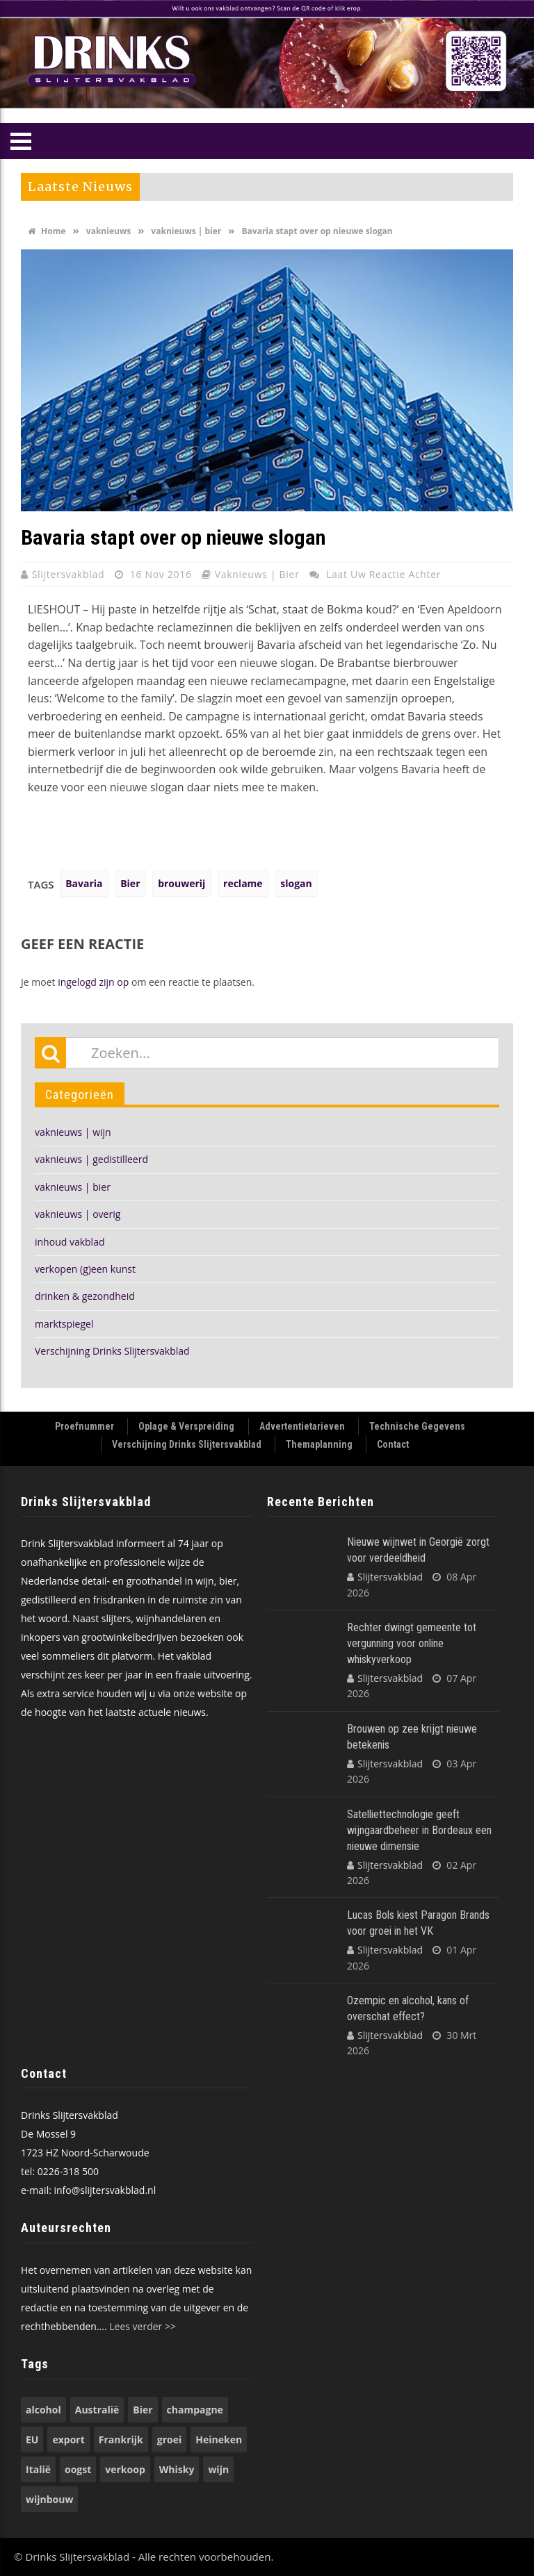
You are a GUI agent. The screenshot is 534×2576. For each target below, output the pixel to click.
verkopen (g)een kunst (85, 1268)
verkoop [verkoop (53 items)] (125, 2469)
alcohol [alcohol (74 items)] (43, 2409)
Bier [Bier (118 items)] (142, 2409)
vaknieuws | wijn (73, 1132)
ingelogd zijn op (93, 982)
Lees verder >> (142, 2326)
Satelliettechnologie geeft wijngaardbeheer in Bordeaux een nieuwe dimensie (419, 1830)
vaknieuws (108, 231)
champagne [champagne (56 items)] (195, 2409)
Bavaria (83, 883)
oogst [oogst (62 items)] (78, 2469)
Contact (393, 1444)
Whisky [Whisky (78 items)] (177, 2469)
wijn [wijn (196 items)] (218, 2469)
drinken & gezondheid (85, 1296)
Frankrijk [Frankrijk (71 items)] (121, 2439)
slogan (296, 883)
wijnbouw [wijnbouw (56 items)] (49, 2499)
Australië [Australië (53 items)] (97, 2409)
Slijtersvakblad (70, 574)
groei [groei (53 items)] (169, 2439)
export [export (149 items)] (68, 2439)
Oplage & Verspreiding (186, 1426)
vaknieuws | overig (77, 1214)
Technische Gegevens (417, 1426)
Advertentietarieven (302, 1426)
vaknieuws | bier (186, 231)
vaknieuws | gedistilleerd (91, 1159)
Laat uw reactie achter (383, 574)
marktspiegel (64, 1323)
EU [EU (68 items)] (32, 2439)
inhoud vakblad (70, 1241)
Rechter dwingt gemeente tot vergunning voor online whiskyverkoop (411, 1643)
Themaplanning (319, 1444)
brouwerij (181, 883)
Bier (130, 883)
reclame (243, 883)
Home (47, 231)
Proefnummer (84, 1426)
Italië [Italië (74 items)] (38, 2469)
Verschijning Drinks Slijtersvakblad (112, 1350)
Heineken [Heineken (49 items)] (218, 2439)
